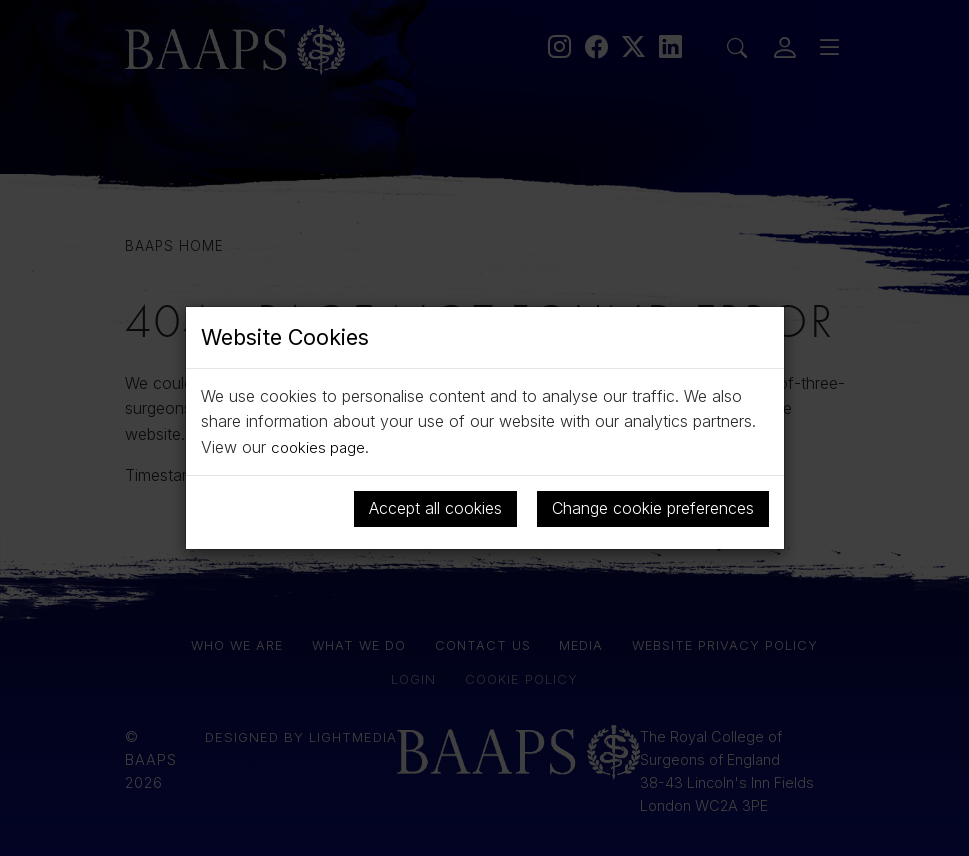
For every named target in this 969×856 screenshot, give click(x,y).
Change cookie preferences (653, 508)
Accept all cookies (435, 508)
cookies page (320, 447)
